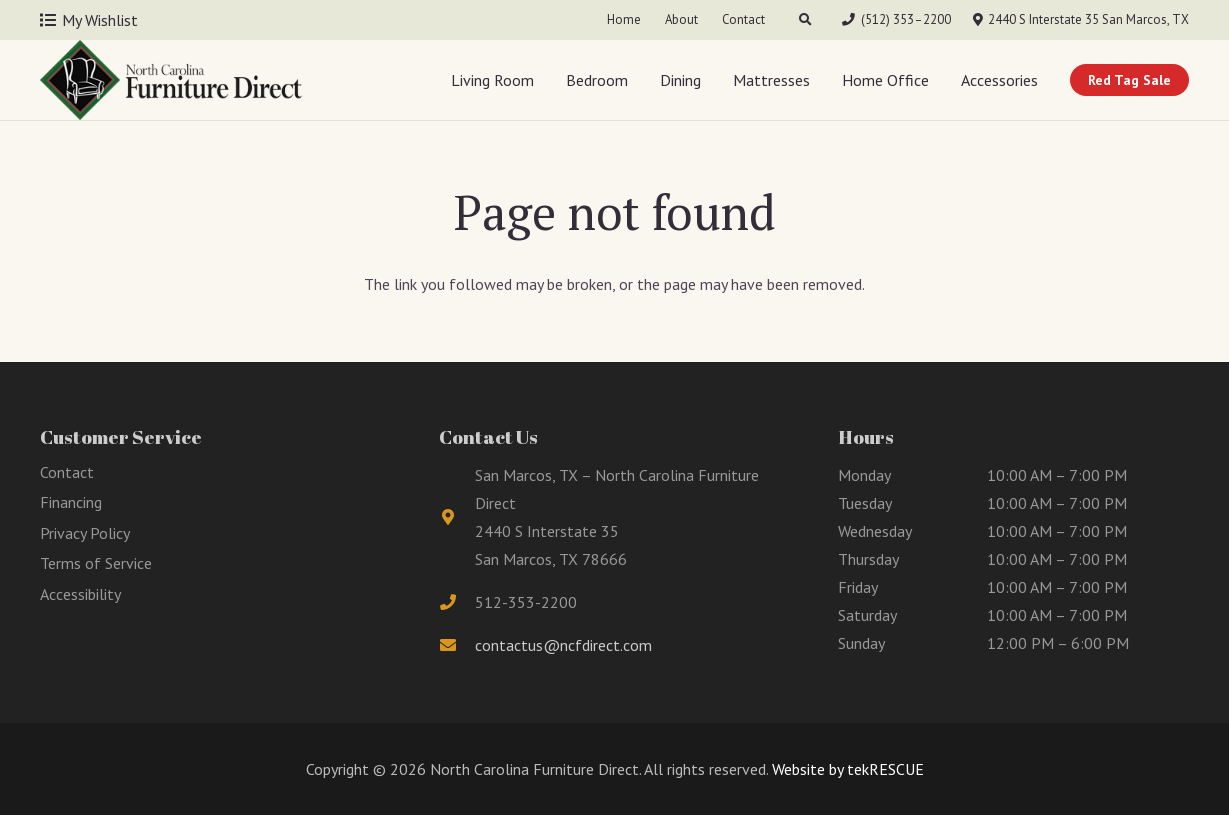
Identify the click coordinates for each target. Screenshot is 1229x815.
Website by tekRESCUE (846, 769)
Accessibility (80, 594)
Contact (67, 472)
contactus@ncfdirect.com (563, 645)
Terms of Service (96, 563)
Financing (71, 502)
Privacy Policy (85, 533)
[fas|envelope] (457, 645)
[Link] (171, 80)
